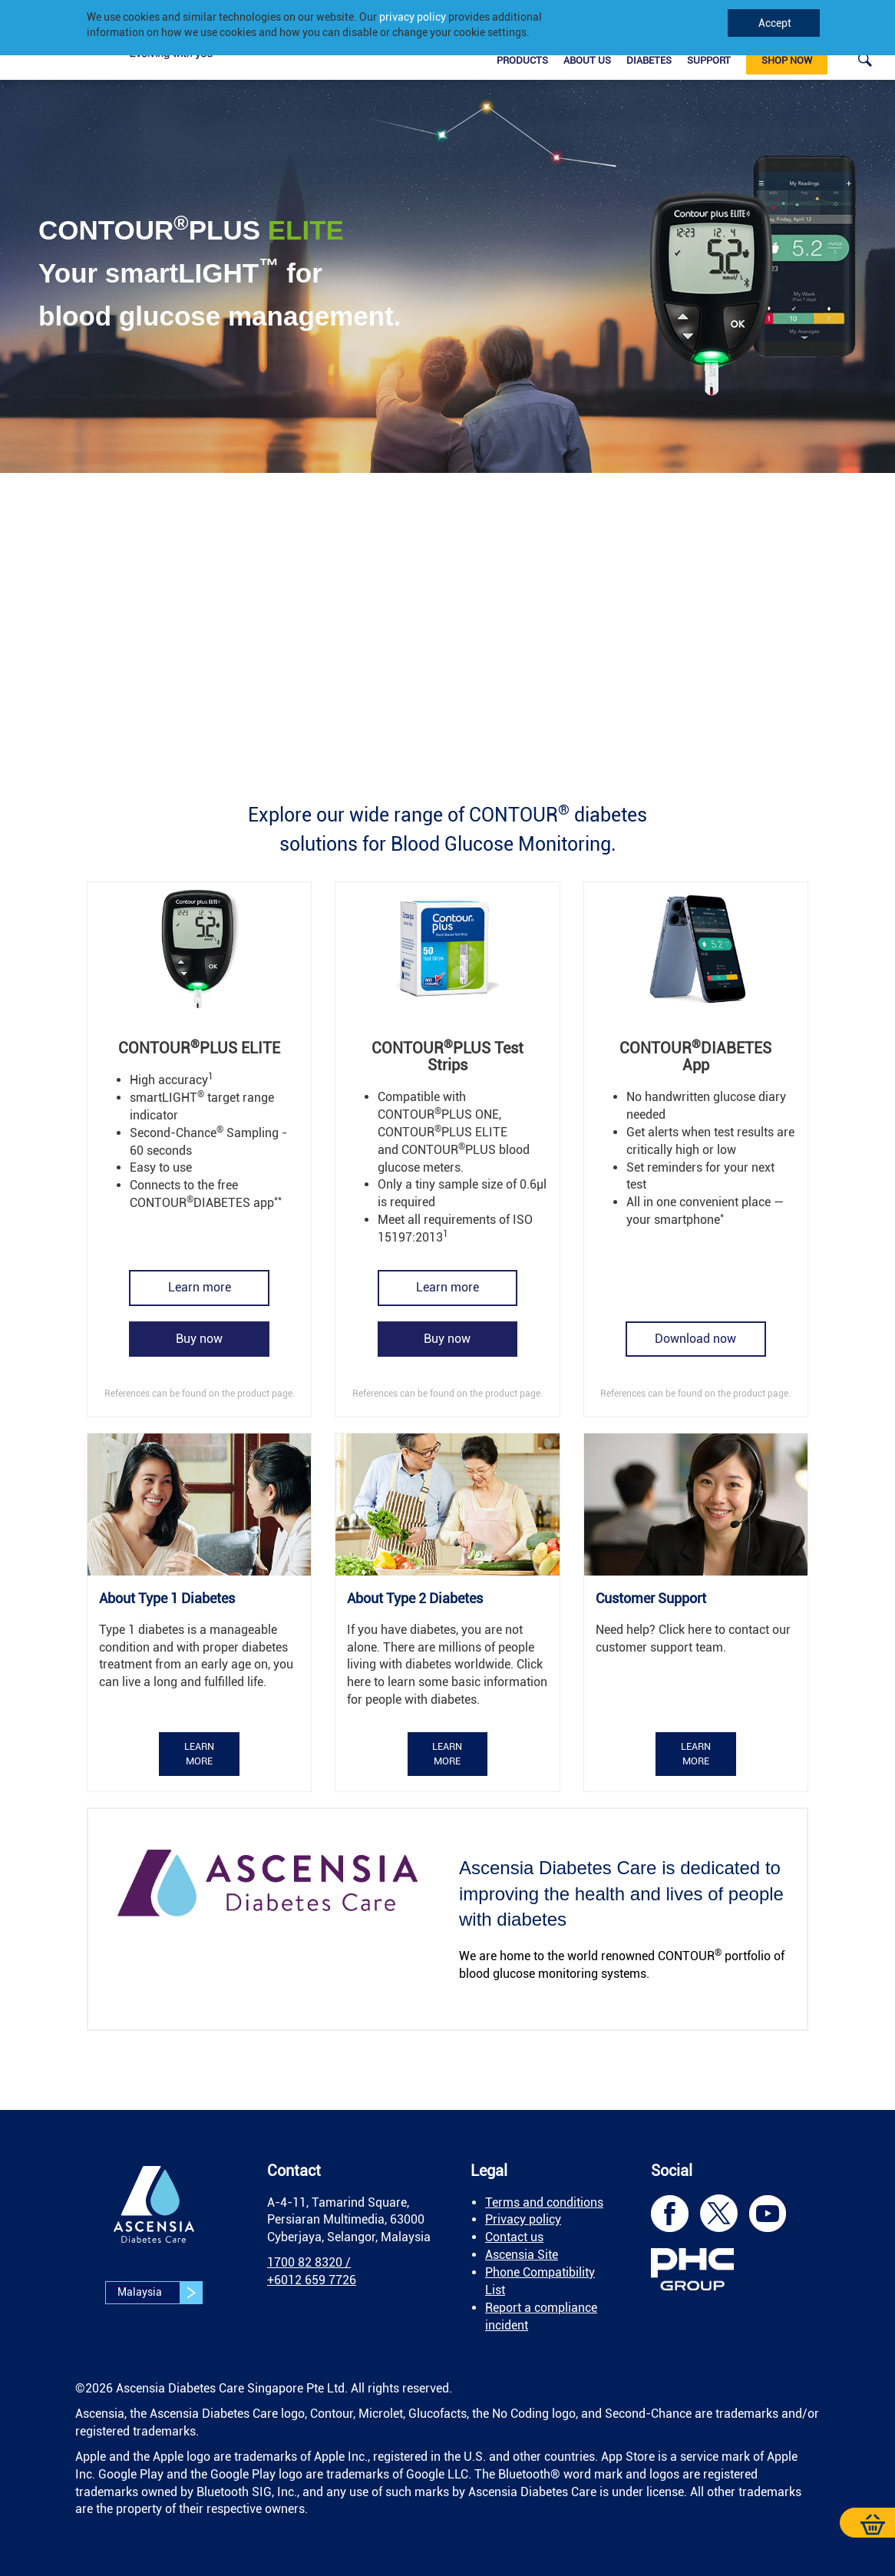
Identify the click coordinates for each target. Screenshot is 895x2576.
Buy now (199, 1338)
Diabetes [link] (649, 60)
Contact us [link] (514, 2237)
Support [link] (709, 60)
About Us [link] (587, 60)
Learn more (199, 1287)
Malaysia (159, 2292)
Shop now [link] (786, 60)
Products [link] (522, 60)
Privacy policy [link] (523, 2219)
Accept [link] (773, 23)
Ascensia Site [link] (521, 2254)
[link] (865, 59)
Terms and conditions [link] (544, 2202)
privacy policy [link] (412, 17)
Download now (695, 1338)
